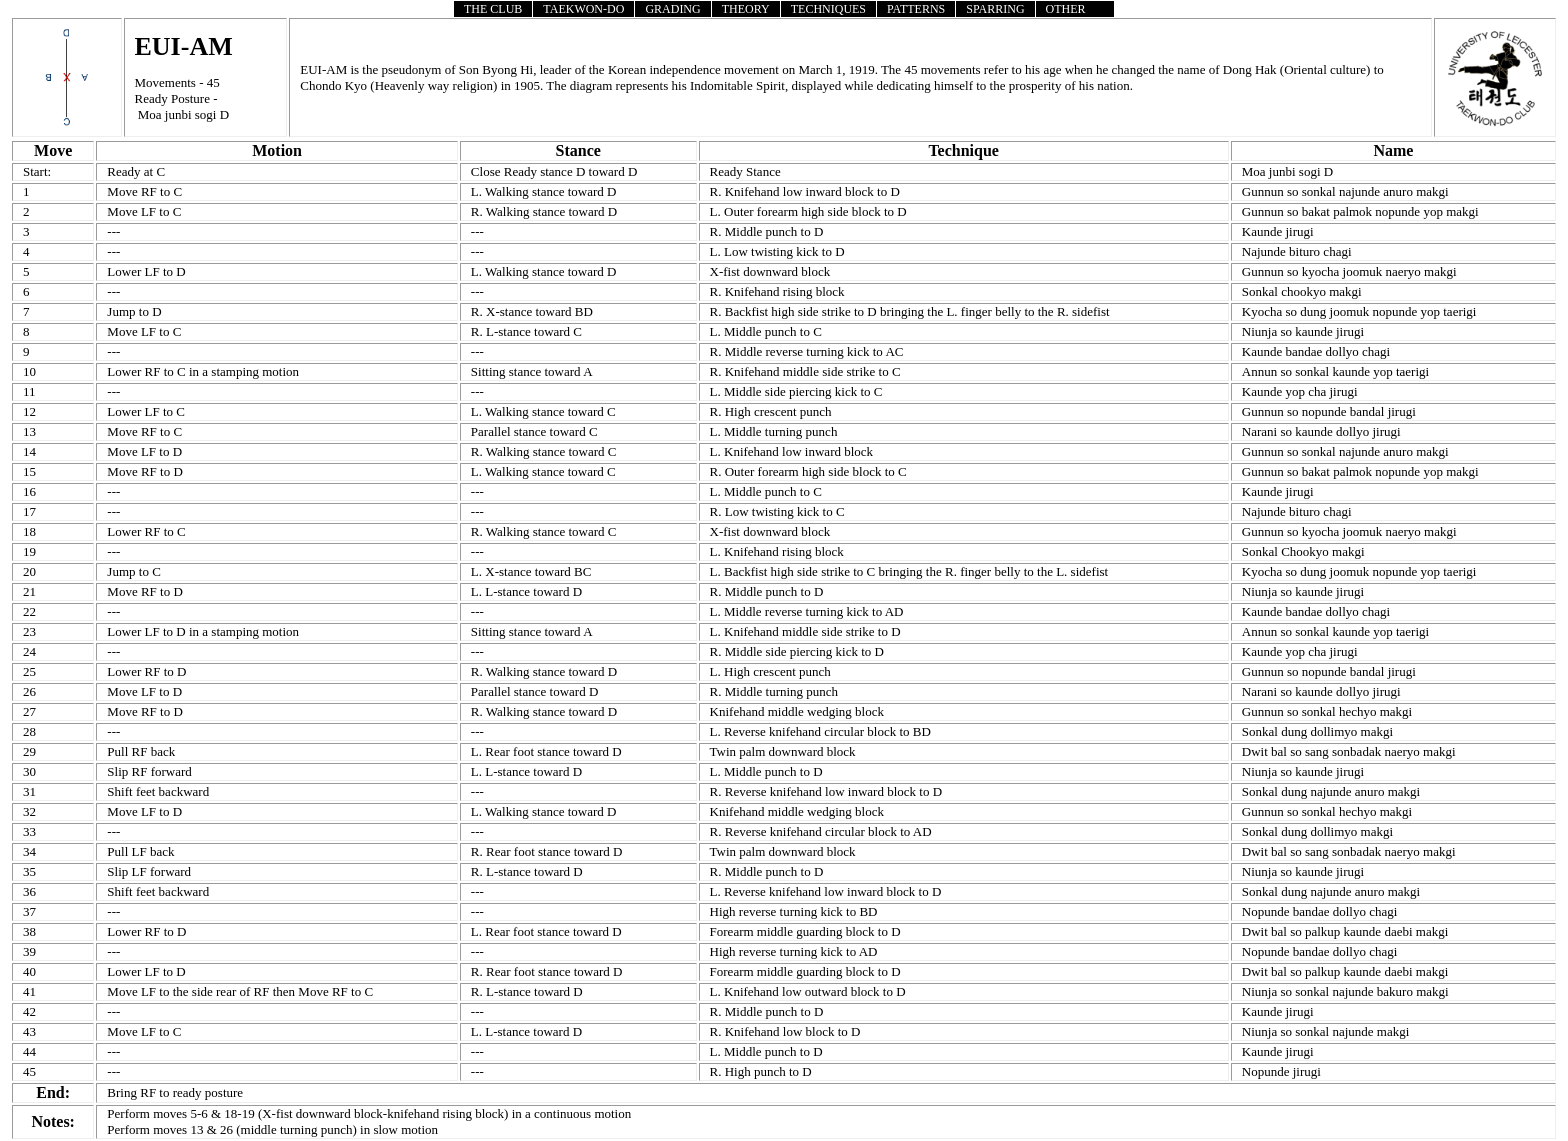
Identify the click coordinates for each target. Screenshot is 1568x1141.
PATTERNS (916, 9)
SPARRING (995, 9)
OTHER (1066, 9)
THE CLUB (493, 9)
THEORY (746, 9)
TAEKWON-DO (583, 9)
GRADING (672, 9)
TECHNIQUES (828, 9)
